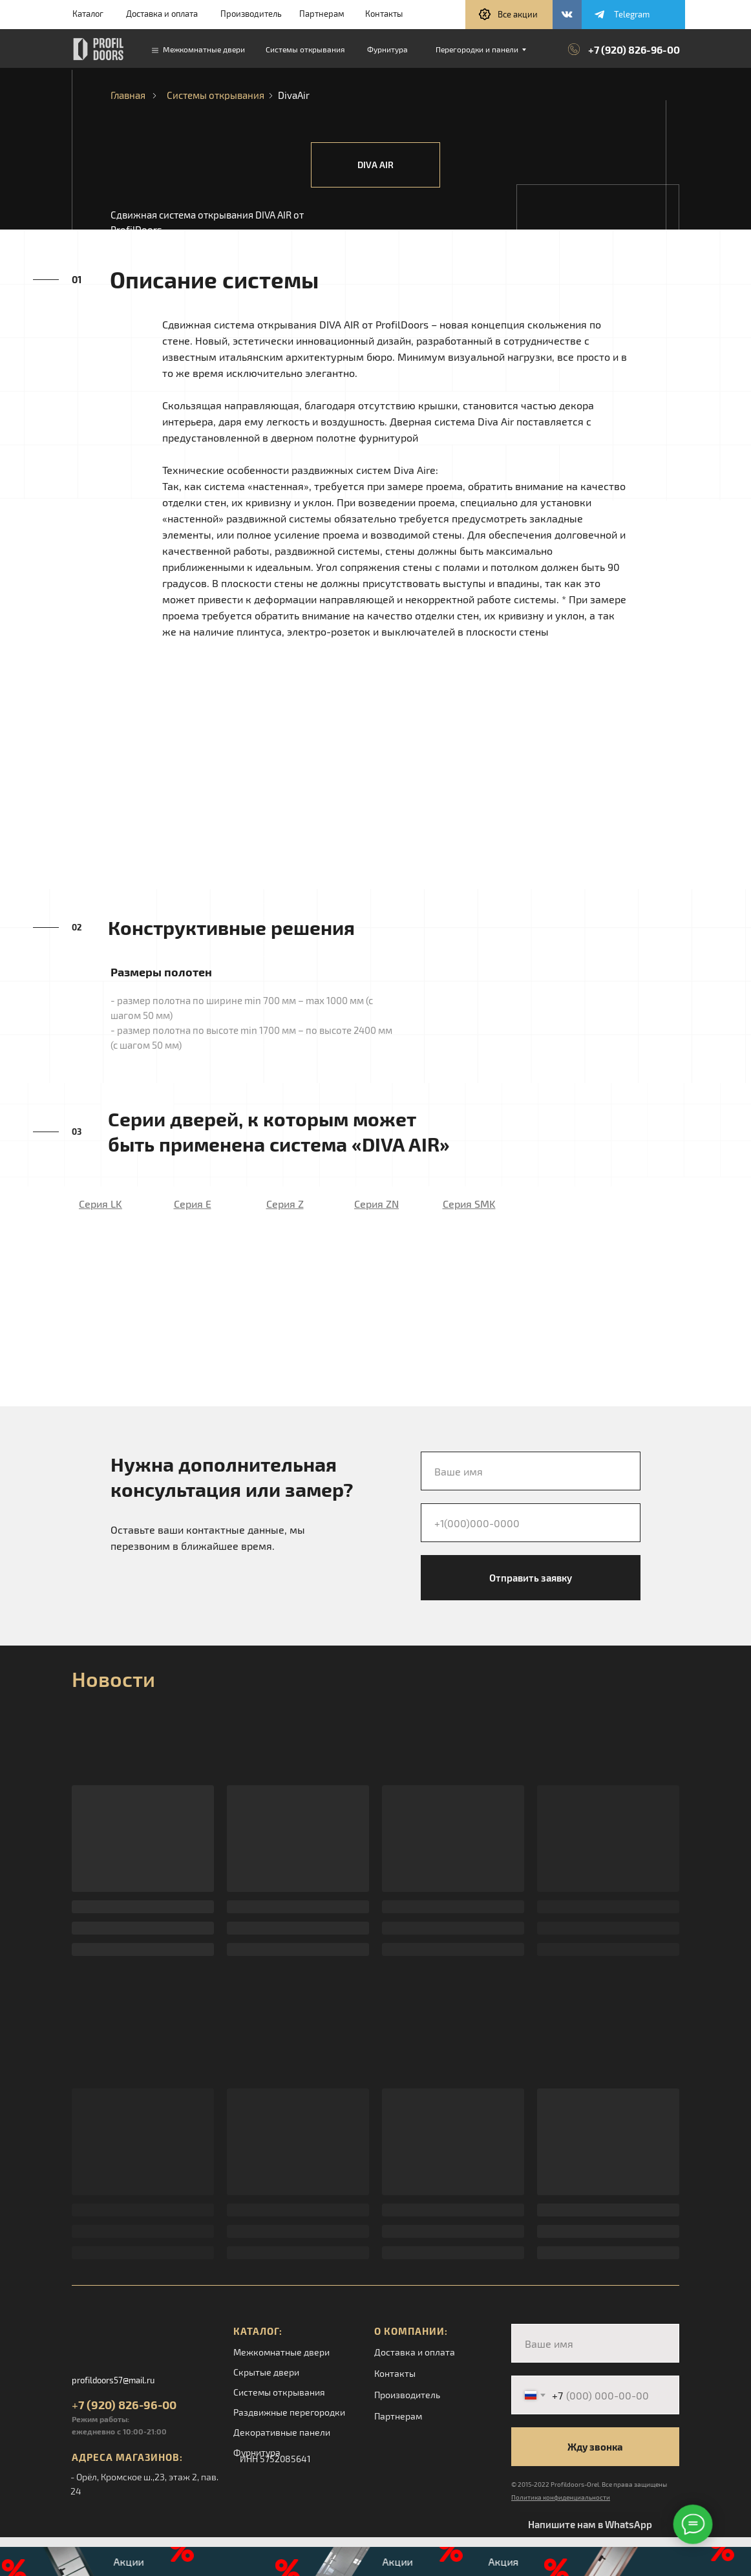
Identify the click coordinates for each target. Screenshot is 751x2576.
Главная (128, 95)
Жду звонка (595, 2447)
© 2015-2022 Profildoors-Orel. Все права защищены (589, 2484)
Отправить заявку (530, 1577)
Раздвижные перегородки (289, 2412)
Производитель (251, 13)
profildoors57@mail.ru (113, 2380)
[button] (509, 14)
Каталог (87, 13)
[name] (530, 1471)
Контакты (384, 13)
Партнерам (321, 13)
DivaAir (294, 95)
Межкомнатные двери (281, 2351)
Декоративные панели (281, 2432)
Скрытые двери (266, 2372)
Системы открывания (215, 95)
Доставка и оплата (162, 13)
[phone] (530, 1522)
